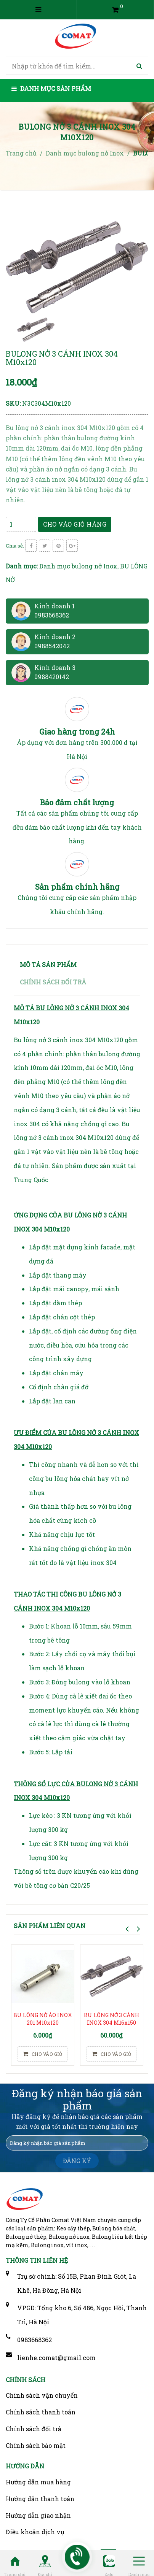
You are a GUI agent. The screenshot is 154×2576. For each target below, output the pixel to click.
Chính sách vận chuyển (42, 2395)
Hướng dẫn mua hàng (38, 2482)
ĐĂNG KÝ (77, 2161)
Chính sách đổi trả (33, 2429)
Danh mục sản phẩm (51, 88)
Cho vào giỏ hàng (74, 524)
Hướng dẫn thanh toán (40, 2499)
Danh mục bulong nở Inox (78, 566)
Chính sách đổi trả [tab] (53, 982)
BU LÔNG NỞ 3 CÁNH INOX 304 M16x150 (112, 2018)
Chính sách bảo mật (36, 2445)
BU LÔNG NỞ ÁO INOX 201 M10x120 (42, 2018)
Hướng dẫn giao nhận (38, 2515)
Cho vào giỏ (43, 2054)
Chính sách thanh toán (40, 2412)
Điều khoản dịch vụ (35, 2532)
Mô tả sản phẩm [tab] (48, 964)
